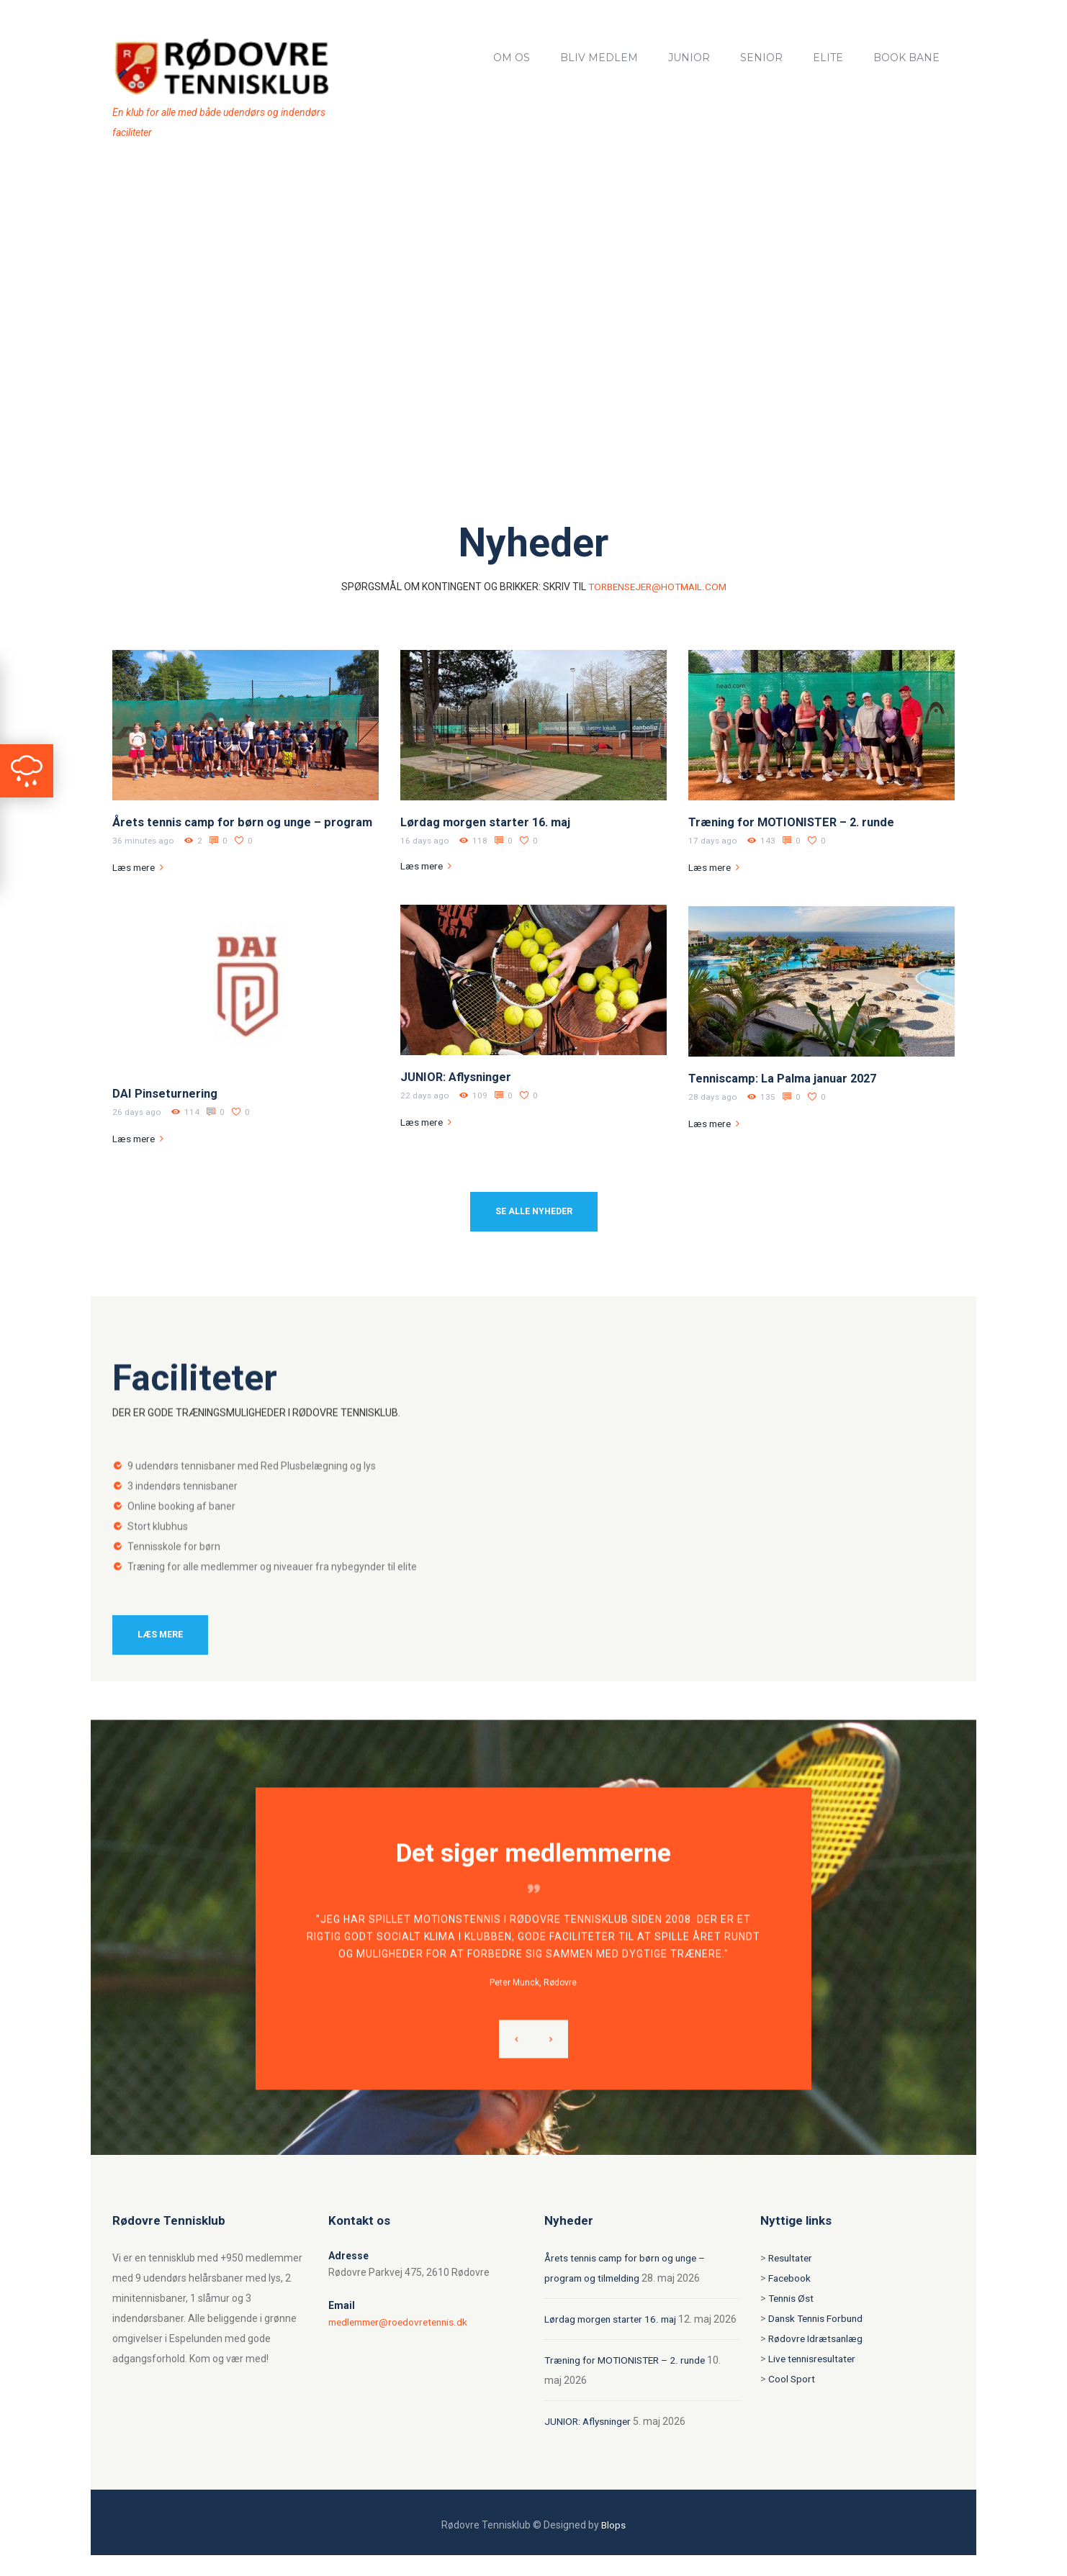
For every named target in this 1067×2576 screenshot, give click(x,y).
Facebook (790, 2278)
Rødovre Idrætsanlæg (816, 2339)
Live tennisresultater (814, 2359)
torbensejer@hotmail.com (657, 586)
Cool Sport (792, 2379)
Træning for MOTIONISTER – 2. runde (795, 822)
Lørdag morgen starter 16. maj (487, 822)
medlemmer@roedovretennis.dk (402, 2323)
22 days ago (424, 1095)
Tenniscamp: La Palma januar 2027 (786, 1078)
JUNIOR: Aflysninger (458, 1077)
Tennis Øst (792, 2299)
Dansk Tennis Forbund (818, 2319)
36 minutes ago (143, 841)
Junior (689, 57)
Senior (761, 57)
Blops (613, 2546)
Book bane (906, 57)
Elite (828, 57)
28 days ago (712, 1097)
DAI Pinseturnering (166, 1093)
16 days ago (424, 841)
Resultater (792, 2258)
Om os (511, 57)
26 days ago (136, 1112)
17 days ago (712, 841)
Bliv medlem (599, 57)
